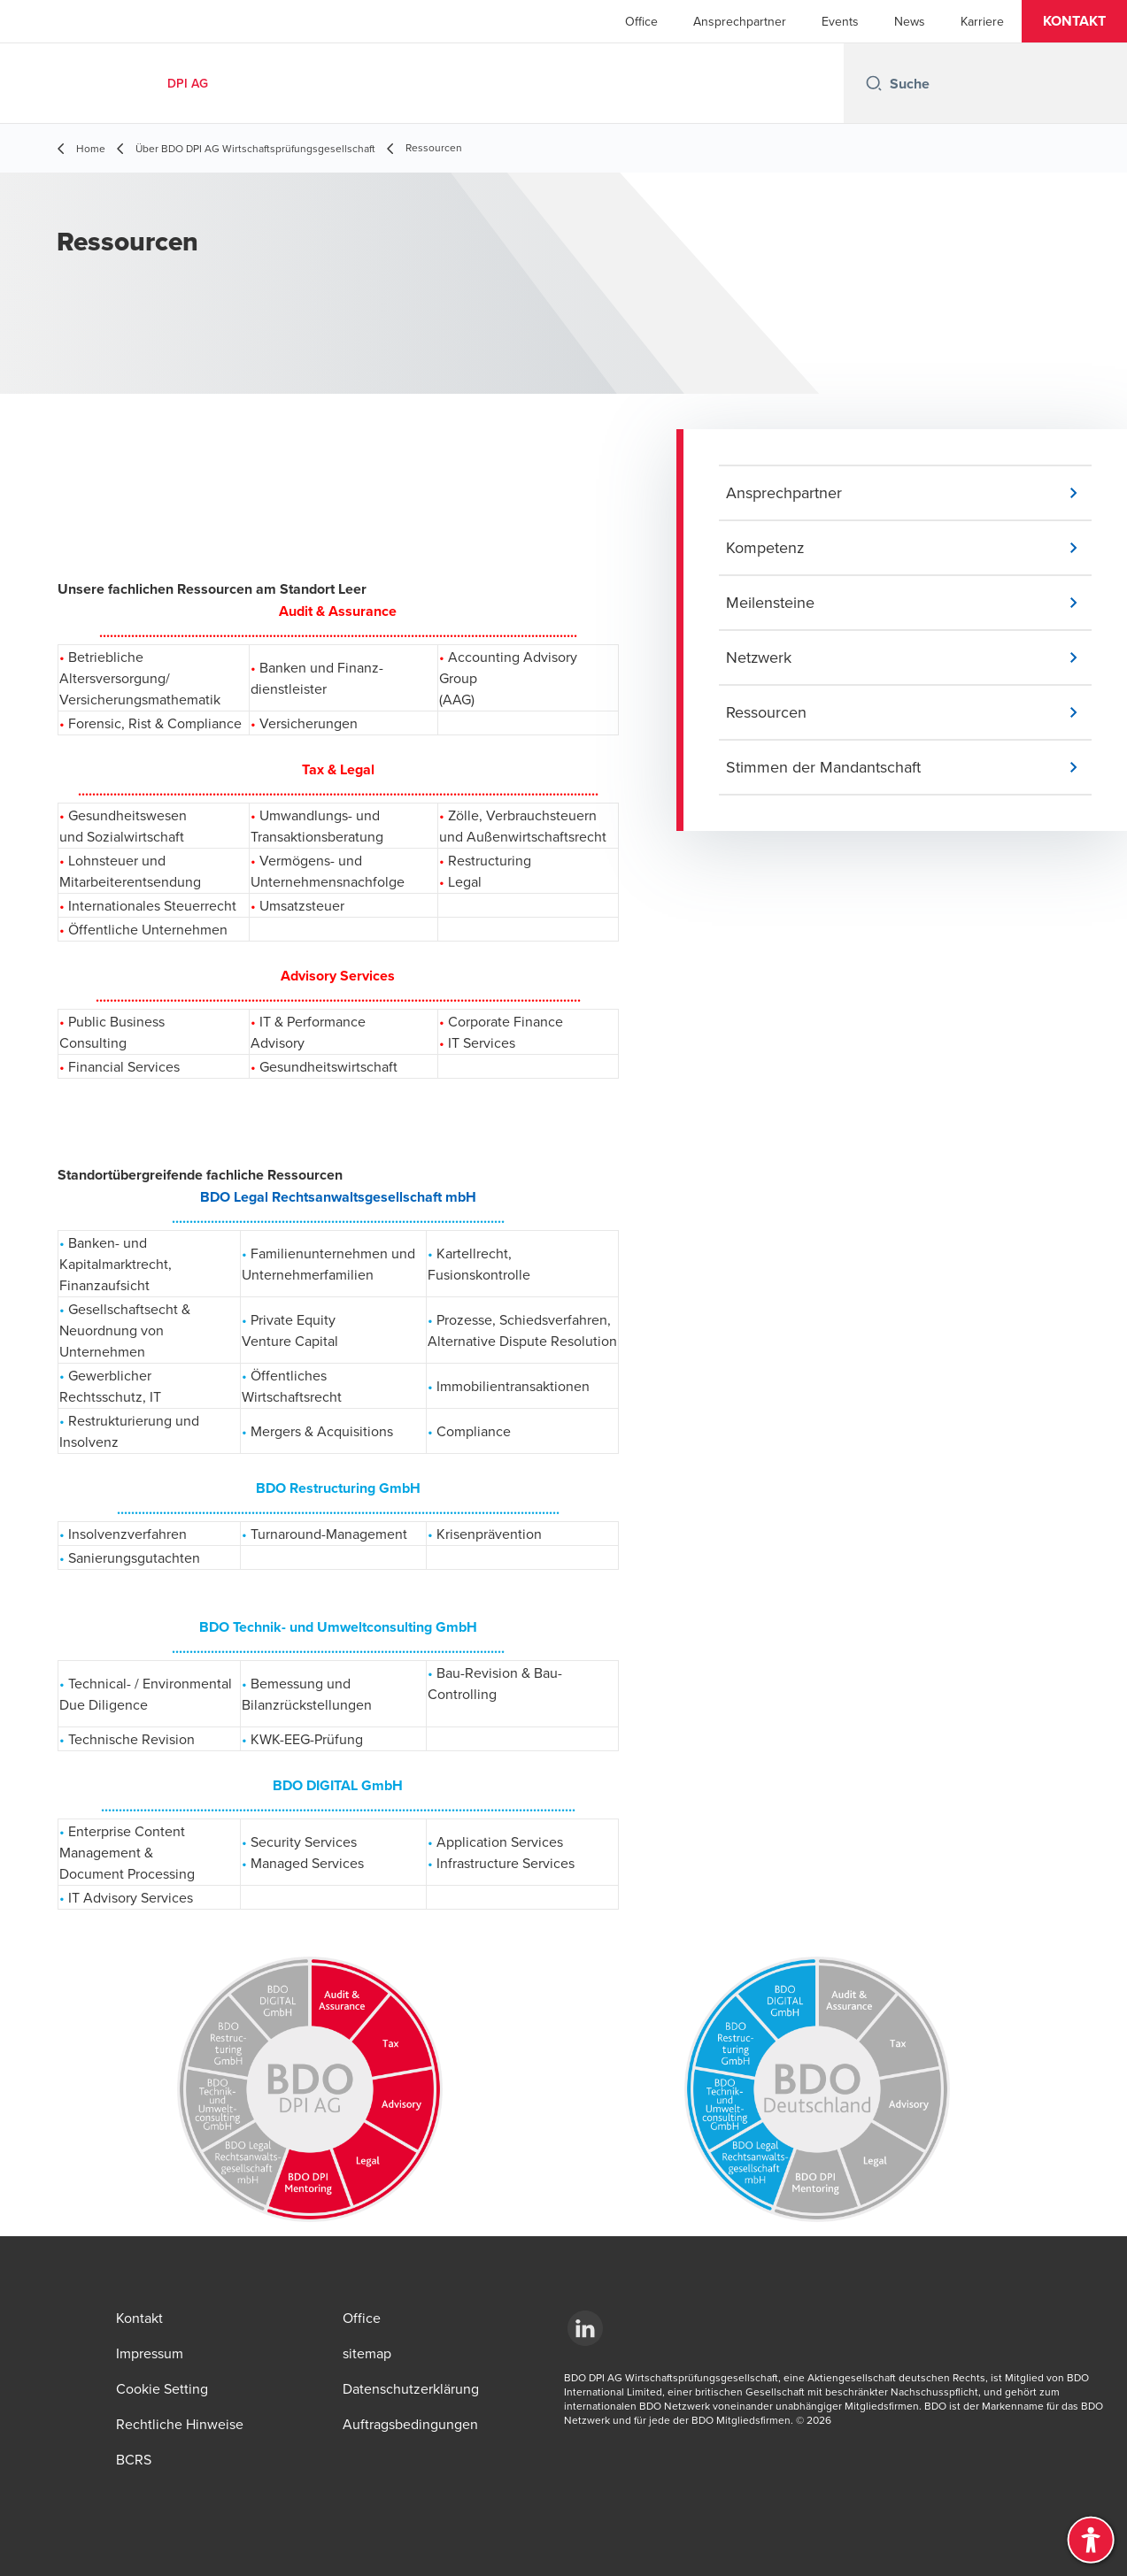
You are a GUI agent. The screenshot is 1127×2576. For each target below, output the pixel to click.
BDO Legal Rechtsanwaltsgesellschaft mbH (338, 1197)
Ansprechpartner (739, 21)
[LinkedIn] (585, 2328)
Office (641, 21)
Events (840, 21)
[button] (1074, 21)
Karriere (982, 21)
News (909, 21)
